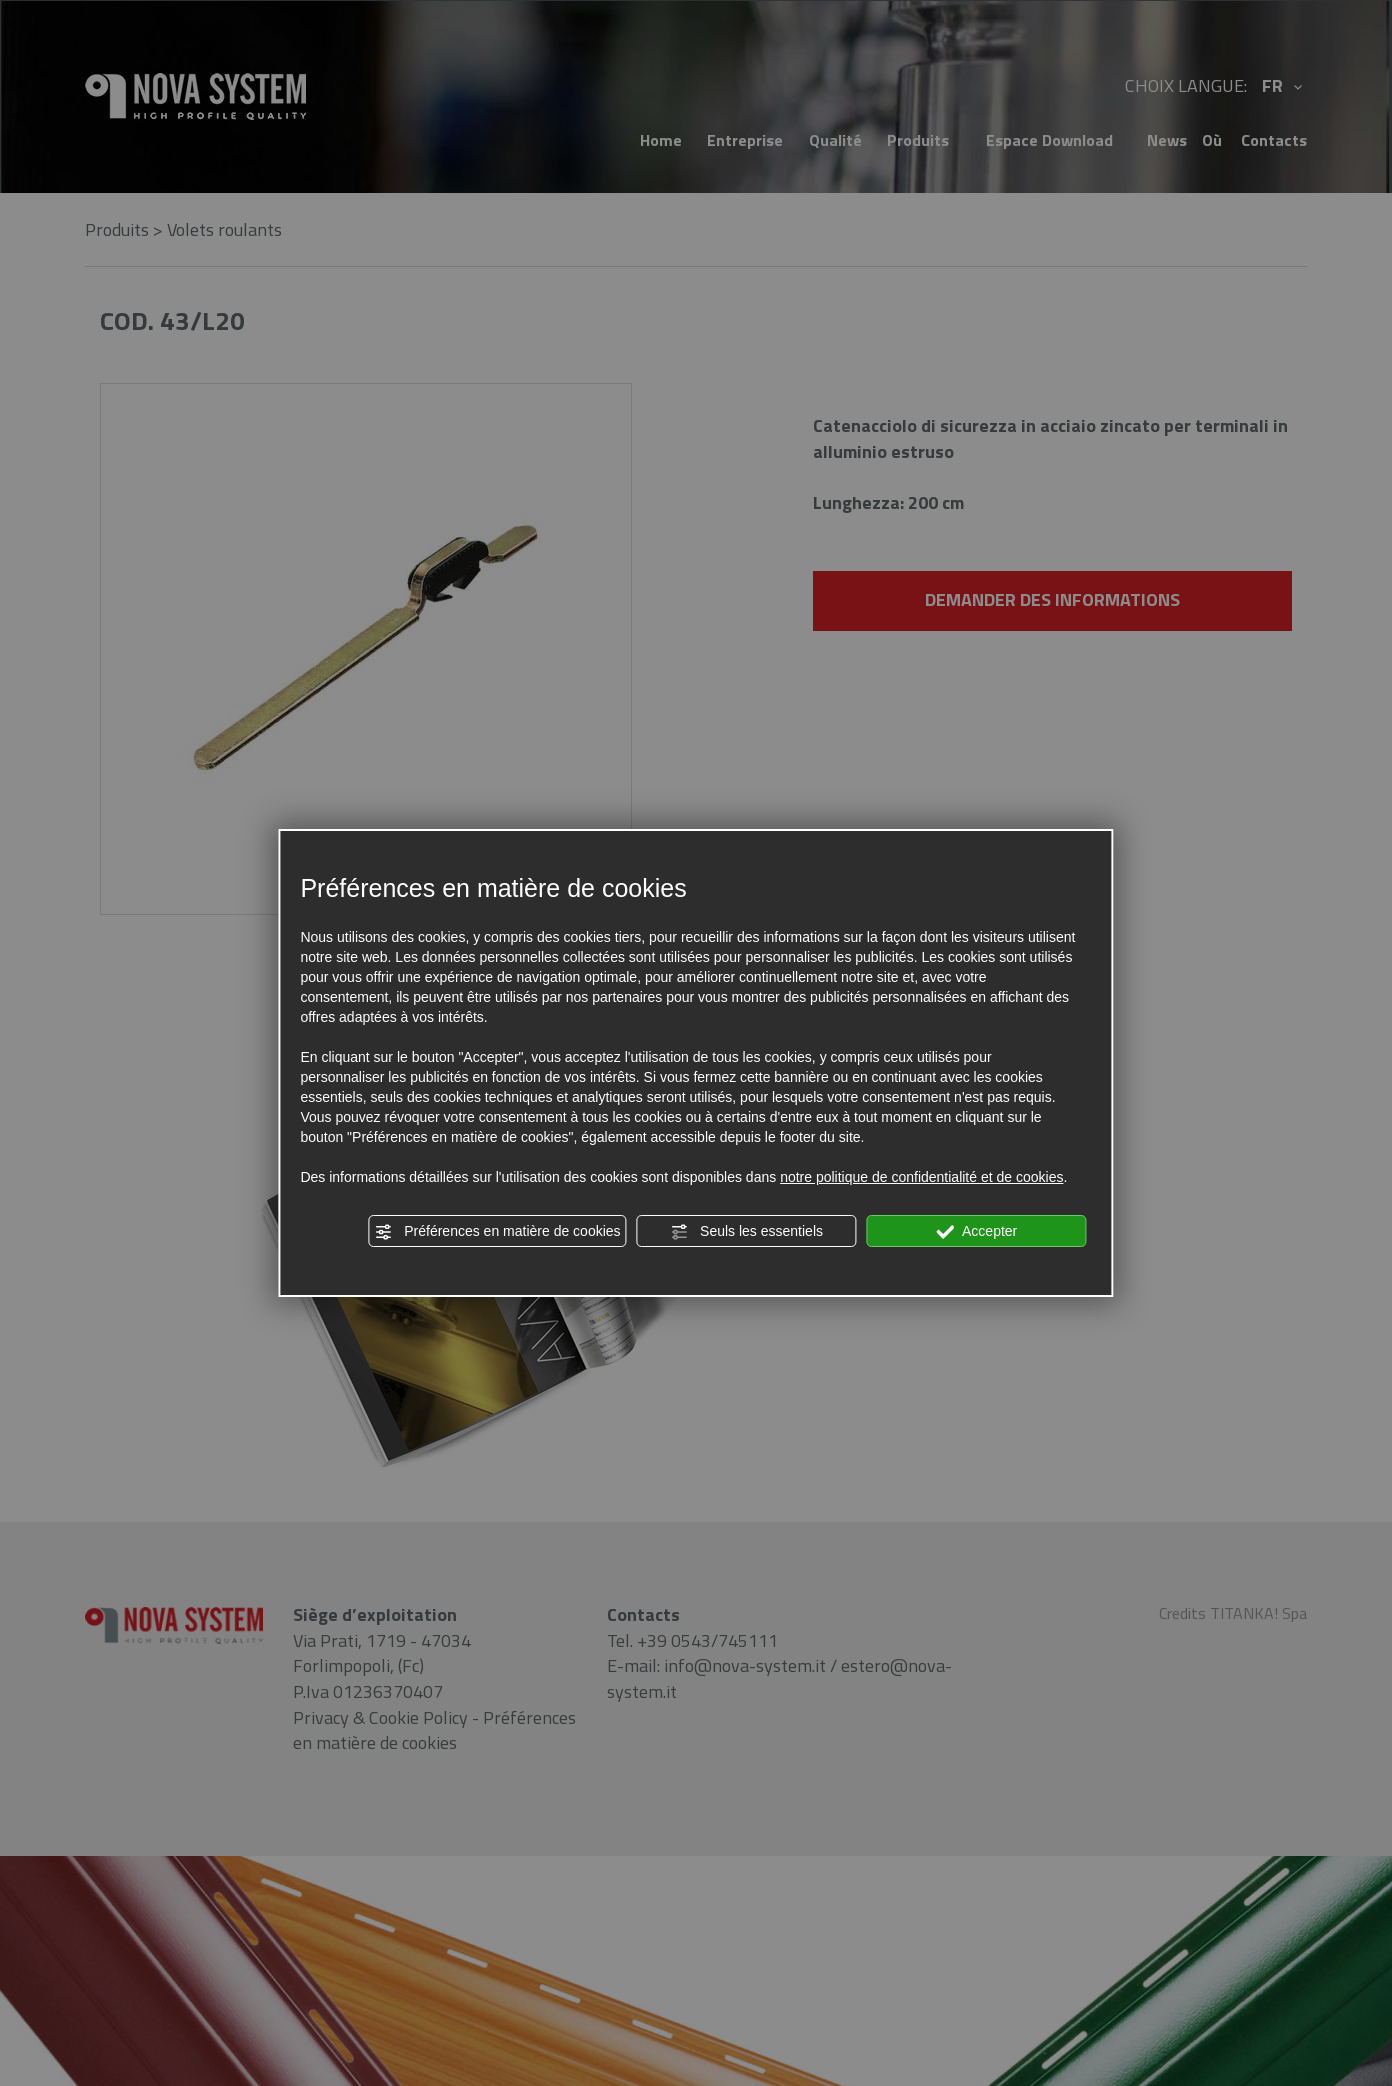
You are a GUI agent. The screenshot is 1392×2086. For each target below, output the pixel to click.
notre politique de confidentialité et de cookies (921, 1177)
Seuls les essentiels (746, 1232)
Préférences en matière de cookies (497, 1232)
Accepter (976, 1232)
